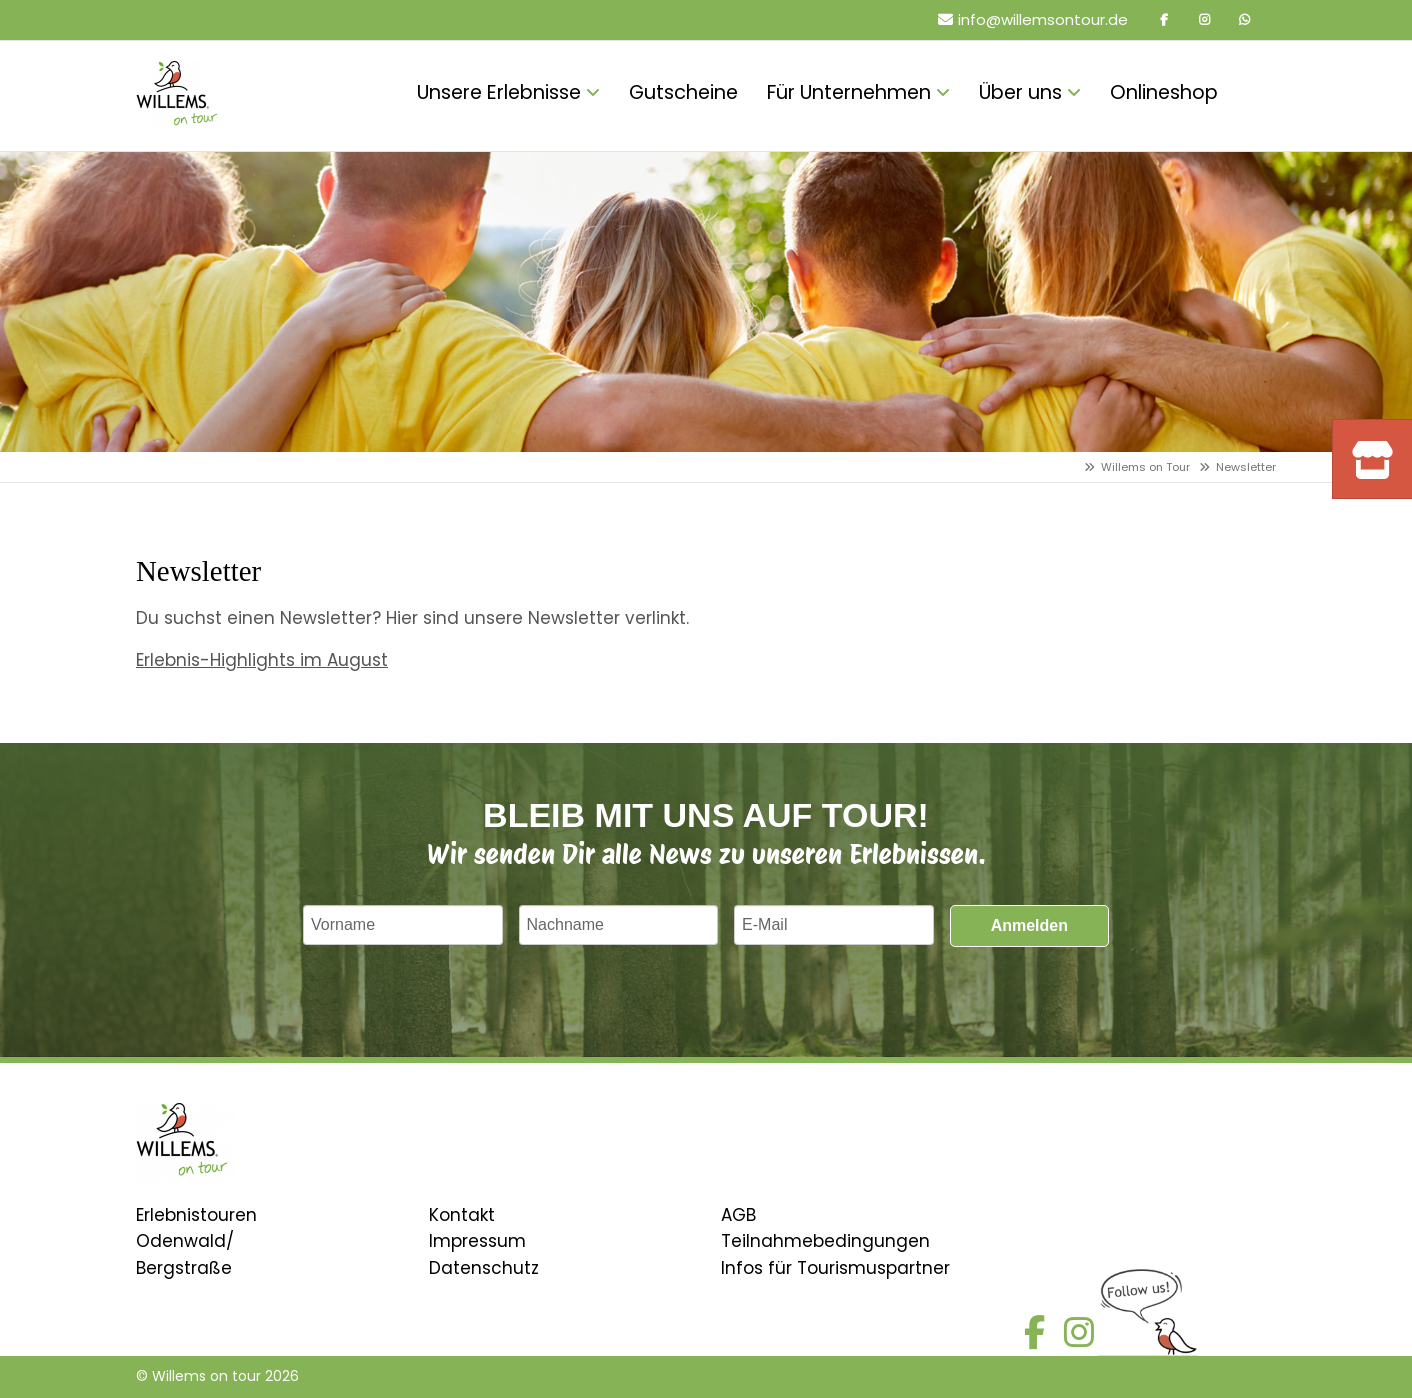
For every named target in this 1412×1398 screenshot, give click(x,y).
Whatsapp (1244, 20)
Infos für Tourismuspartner (835, 1268)
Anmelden (1029, 925)
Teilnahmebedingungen (825, 1241)
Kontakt (462, 1215)
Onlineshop (1261, 96)
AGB (738, 1215)
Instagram (1204, 20)
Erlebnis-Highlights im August (262, 660)
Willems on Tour (1145, 467)
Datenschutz (484, 1268)
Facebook (1164, 20)
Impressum (477, 1241)
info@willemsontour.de (1043, 19)
